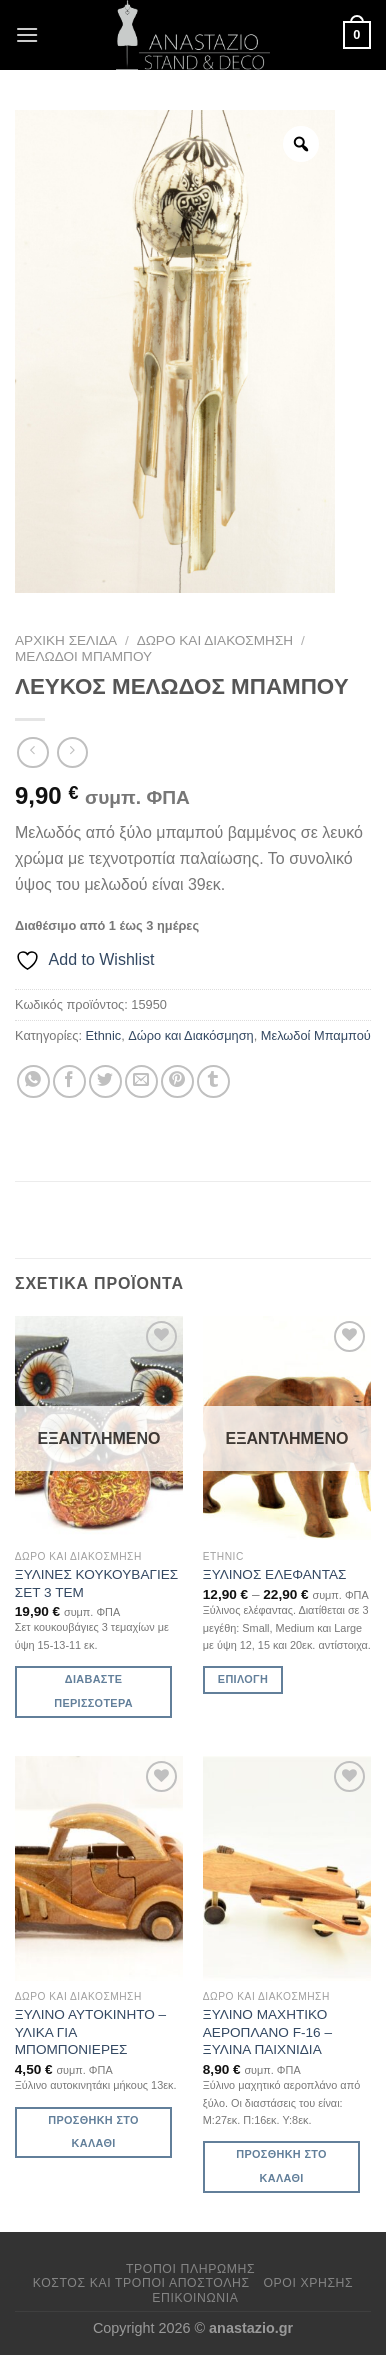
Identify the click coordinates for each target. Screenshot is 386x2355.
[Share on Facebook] (69, 1081)
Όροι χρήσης (308, 2283)
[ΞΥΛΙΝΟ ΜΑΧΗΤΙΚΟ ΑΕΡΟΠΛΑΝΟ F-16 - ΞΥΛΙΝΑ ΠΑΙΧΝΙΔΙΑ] (287, 1868)
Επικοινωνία (195, 2298)
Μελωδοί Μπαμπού (83, 656)
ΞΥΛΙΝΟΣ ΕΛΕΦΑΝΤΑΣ (275, 1574)
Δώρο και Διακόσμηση (215, 640)
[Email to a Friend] (141, 1081)
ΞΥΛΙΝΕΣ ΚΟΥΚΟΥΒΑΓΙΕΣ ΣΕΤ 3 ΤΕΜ (96, 1583)
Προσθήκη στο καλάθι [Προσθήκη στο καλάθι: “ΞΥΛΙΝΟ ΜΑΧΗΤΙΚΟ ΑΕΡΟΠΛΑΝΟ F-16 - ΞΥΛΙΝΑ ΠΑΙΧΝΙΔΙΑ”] (281, 2166)
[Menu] (27, 34)
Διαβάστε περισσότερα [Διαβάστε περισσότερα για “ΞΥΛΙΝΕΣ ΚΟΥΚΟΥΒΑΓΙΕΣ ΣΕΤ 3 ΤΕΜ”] (93, 1691)
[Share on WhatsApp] (33, 1081)
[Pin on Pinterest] (177, 1081)
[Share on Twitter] (105, 1081)
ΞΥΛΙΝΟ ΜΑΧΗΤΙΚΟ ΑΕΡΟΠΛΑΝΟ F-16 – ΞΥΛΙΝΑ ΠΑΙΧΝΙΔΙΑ (267, 2032)
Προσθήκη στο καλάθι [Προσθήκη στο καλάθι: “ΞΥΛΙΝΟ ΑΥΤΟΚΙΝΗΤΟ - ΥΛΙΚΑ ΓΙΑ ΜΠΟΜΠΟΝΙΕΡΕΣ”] (93, 2132)
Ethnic (104, 1035)
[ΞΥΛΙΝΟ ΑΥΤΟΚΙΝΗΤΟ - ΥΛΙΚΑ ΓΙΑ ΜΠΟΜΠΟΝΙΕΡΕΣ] (99, 1868)
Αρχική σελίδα (66, 640)
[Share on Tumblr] (213, 1081)
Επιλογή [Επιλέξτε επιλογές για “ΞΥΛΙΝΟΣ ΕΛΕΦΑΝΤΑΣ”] (243, 1679)
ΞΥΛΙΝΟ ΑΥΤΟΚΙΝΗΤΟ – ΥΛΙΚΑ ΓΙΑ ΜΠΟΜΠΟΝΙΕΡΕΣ (90, 2032)
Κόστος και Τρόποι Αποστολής (141, 2283)
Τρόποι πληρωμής (190, 2269)
